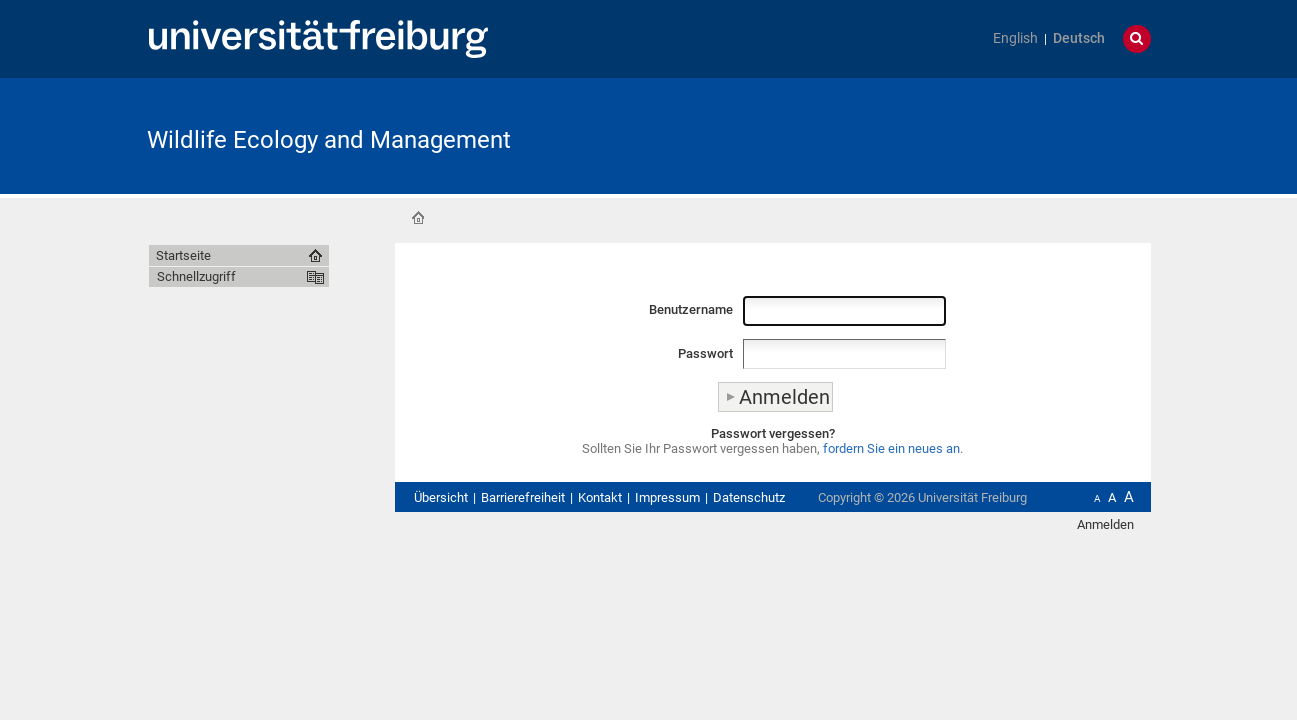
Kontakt (600, 497)
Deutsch (1079, 38)
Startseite (418, 218)
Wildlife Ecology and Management (329, 140)
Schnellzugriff (196, 276)
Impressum (667, 497)
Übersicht (441, 497)
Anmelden (1105, 524)
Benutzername (691, 309)
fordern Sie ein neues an (891, 448)
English (1015, 38)
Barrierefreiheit (523, 497)
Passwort (705, 353)
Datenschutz (749, 497)
